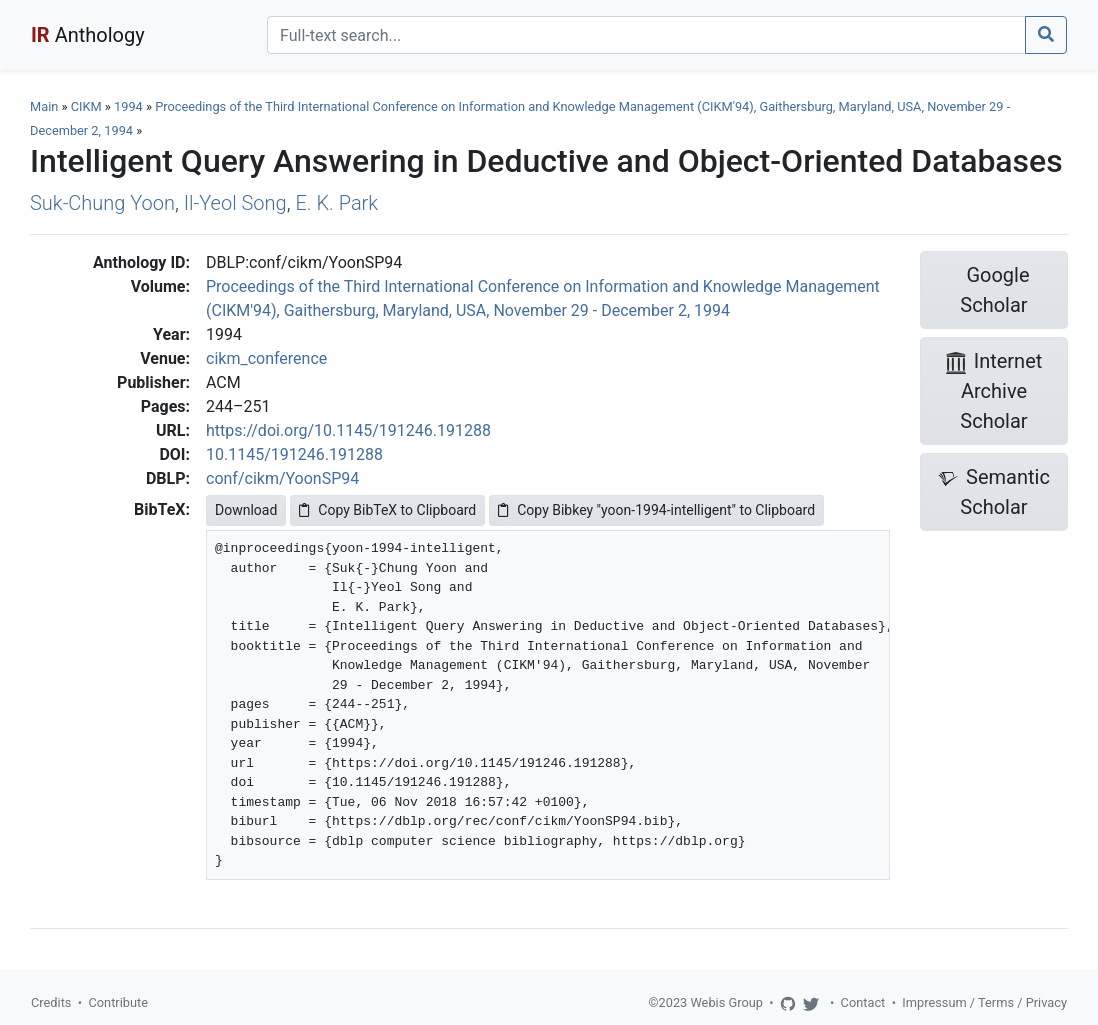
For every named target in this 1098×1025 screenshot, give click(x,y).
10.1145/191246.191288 (294, 454)
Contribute (118, 1002)
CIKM (86, 106)
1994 (128, 106)
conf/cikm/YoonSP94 (282, 478)
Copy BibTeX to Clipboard (387, 510)
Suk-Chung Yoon (102, 203)
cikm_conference (266, 358)
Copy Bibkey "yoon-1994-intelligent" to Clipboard (656, 510)
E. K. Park (336, 203)
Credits (51, 1002)
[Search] (646, 35)
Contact (863, 1002)
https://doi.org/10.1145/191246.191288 (348, 430)
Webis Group (726, 1002)
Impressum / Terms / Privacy (984, 1002)
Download (246, 510)
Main (44, 106)
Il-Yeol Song (235, 203)
